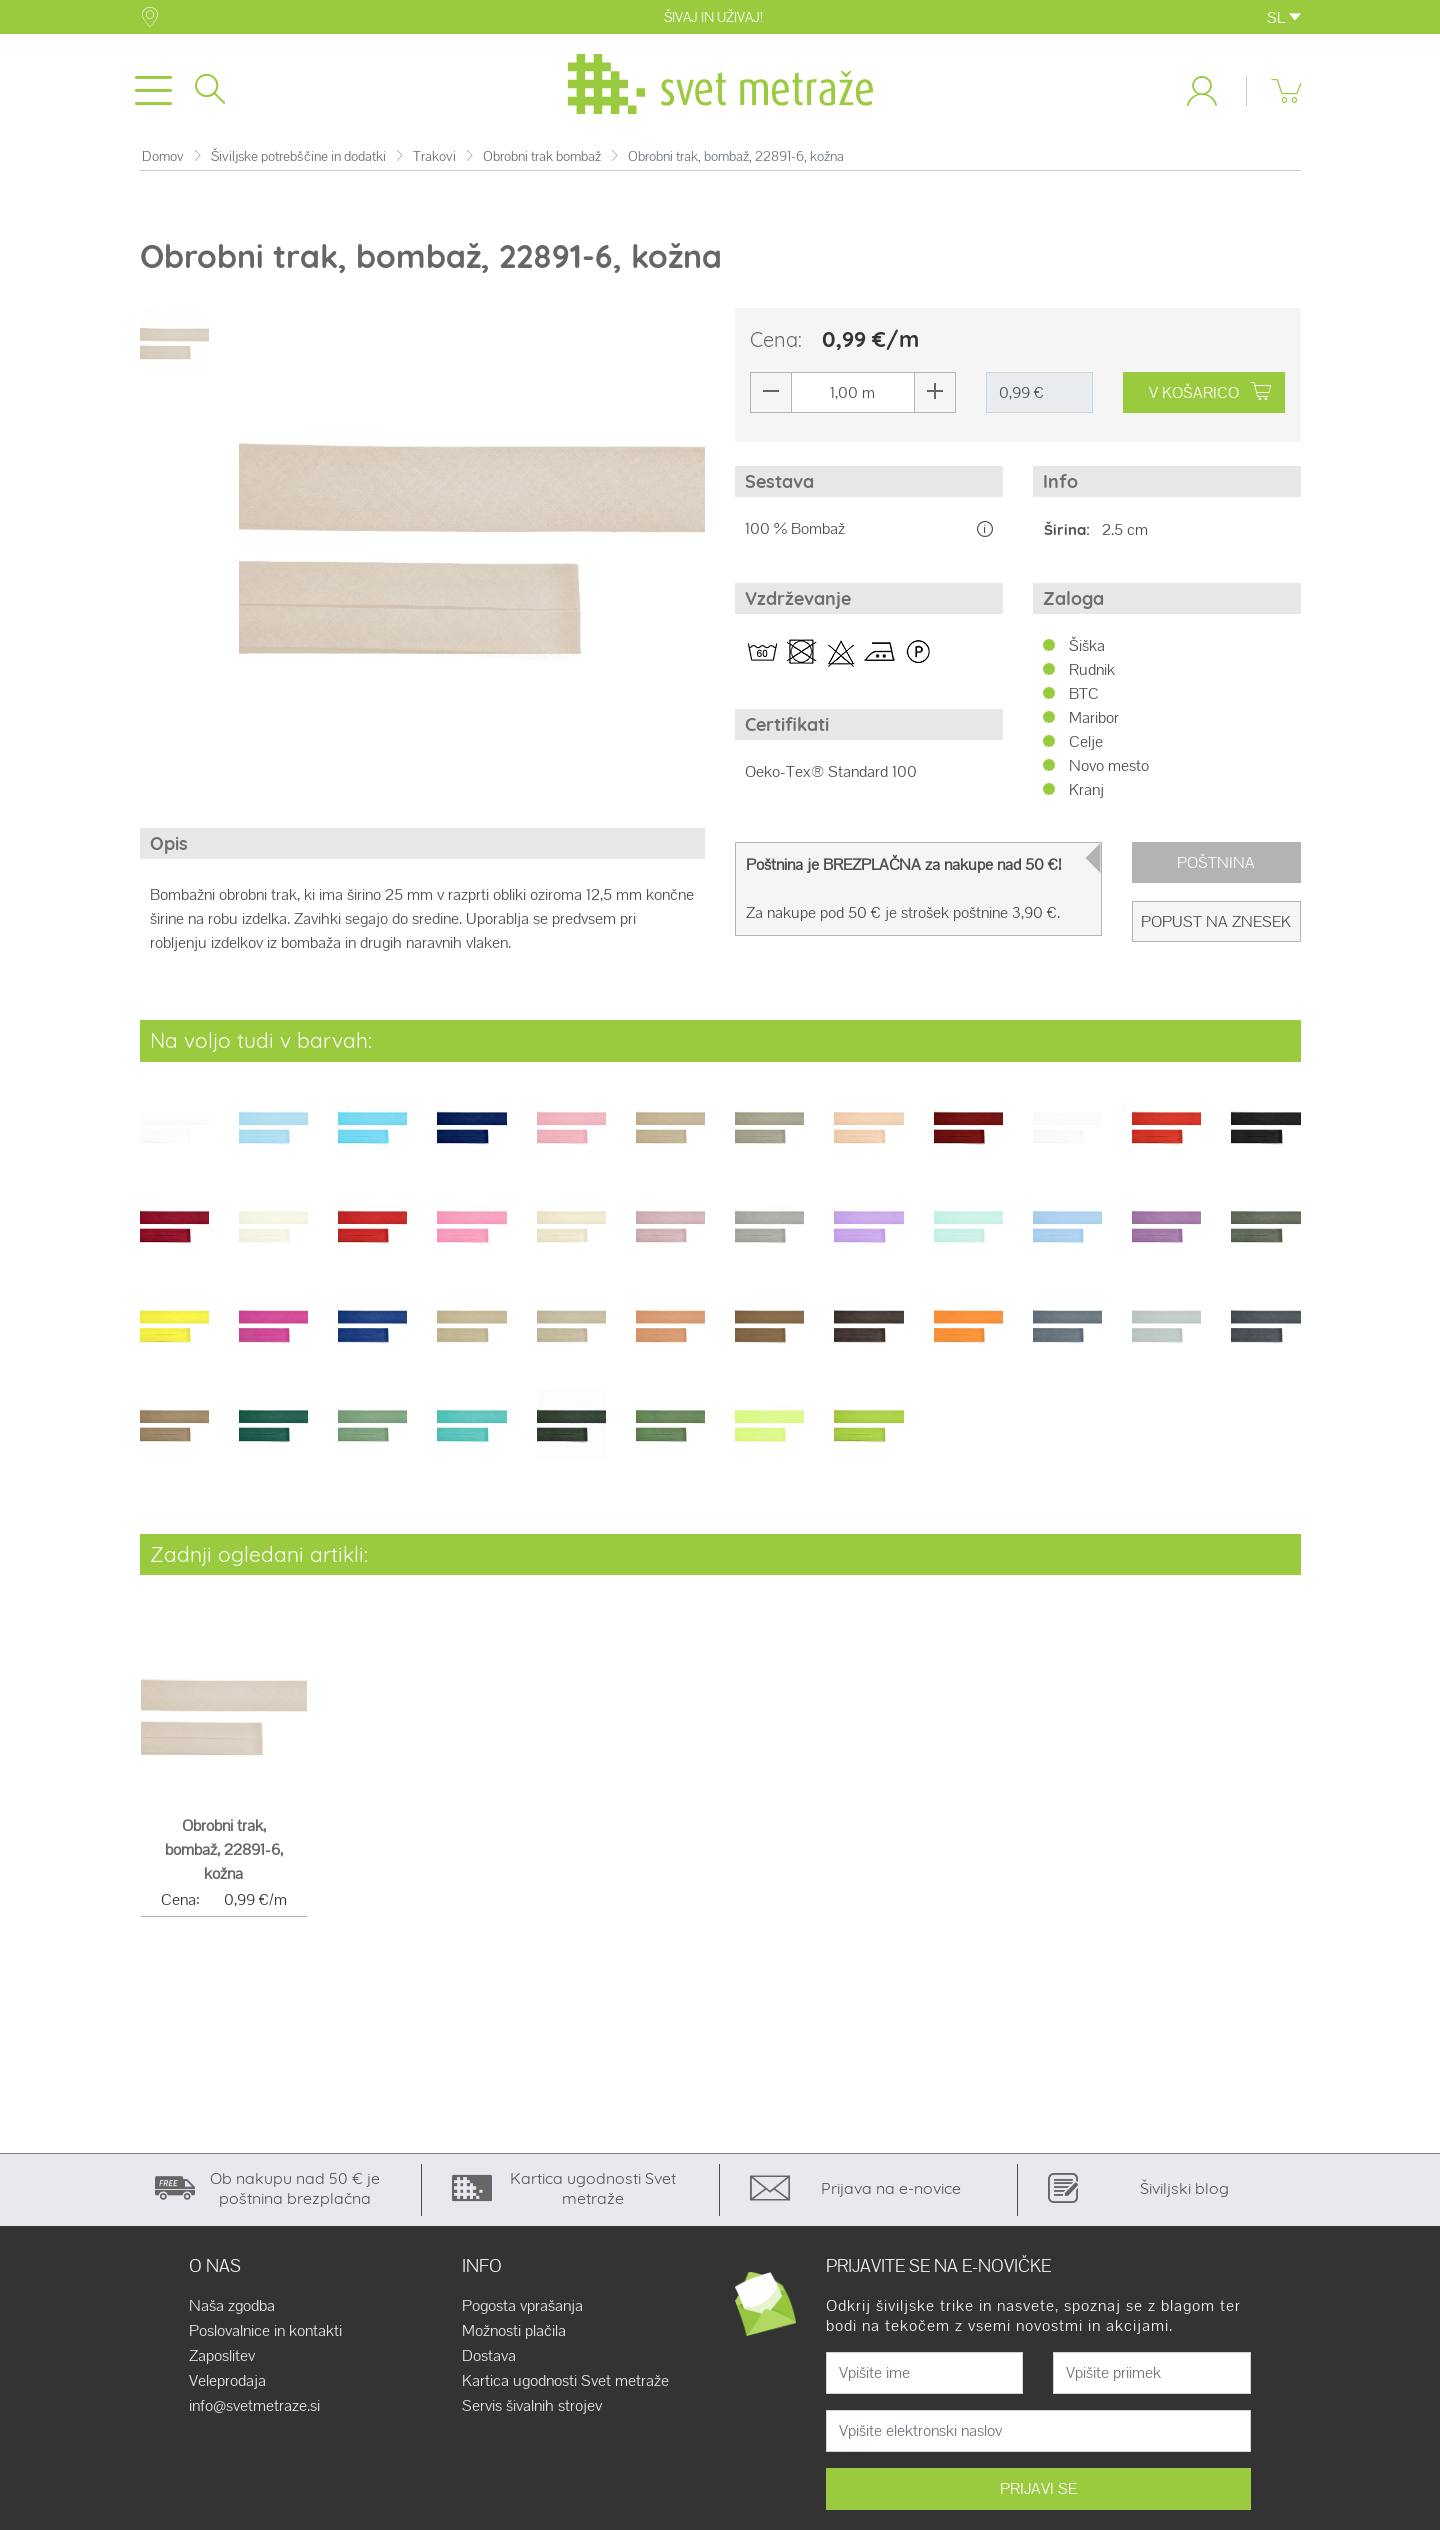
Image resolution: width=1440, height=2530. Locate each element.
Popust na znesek (1216, 929)
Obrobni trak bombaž (542, 164)
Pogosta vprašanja (522, 2314)
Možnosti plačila (514, 2339)
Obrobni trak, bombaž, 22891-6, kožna (224, 1857)
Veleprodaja (227, 2389)
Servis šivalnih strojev (532, 2414)
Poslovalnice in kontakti (265, 2339)
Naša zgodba (232, 2314)
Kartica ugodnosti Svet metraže (565, 2389)
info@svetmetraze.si (254, 2414)
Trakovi (434, 164)
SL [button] (1284, 17)
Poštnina (1216, 870)
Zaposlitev (222, 2364)
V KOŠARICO (1210, 400)
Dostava (489, 2364)
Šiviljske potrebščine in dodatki (298, 164)
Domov (163, 164)
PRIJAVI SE (1038, 2496)
